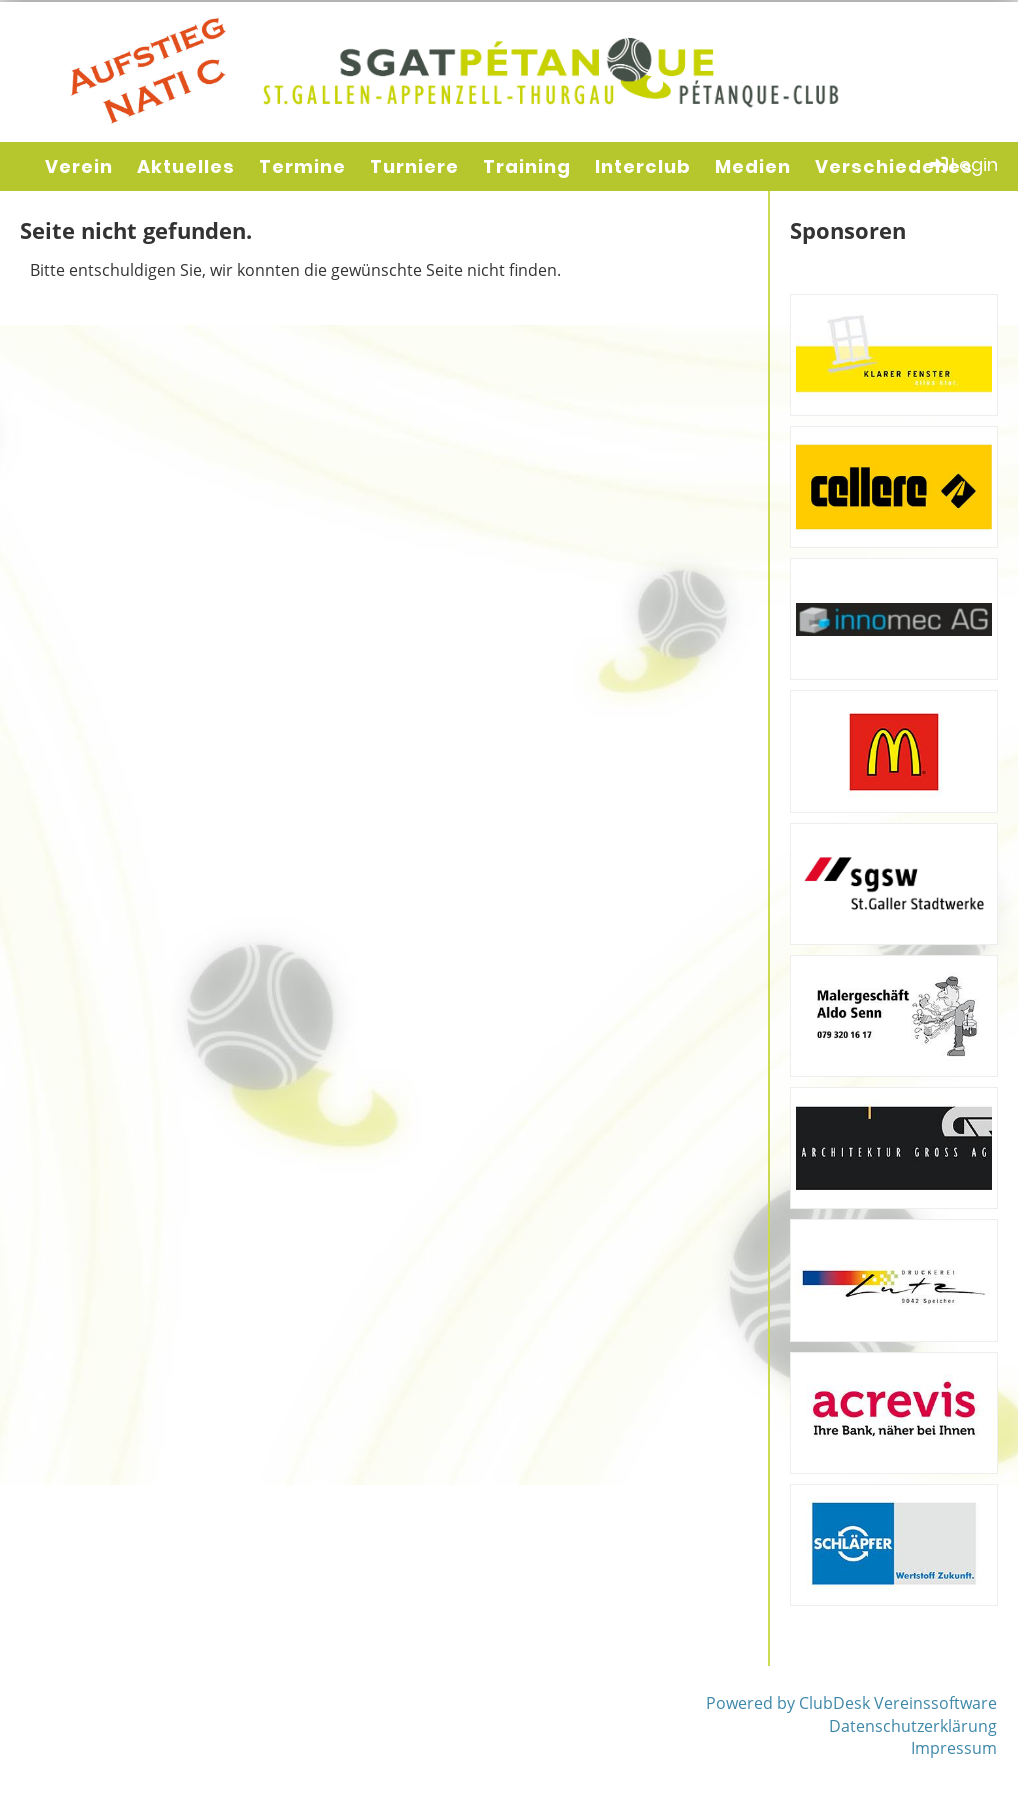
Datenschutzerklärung (913, 1726)
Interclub (643, 166)
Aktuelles (186, 166)
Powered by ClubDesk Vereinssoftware (851, 1703)
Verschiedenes (894, 166)
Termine (302, 166)
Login (962, 164)
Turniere (414, 166)
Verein (79, 166)
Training (527, 166)
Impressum (954, 1748)
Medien (753, 166)
